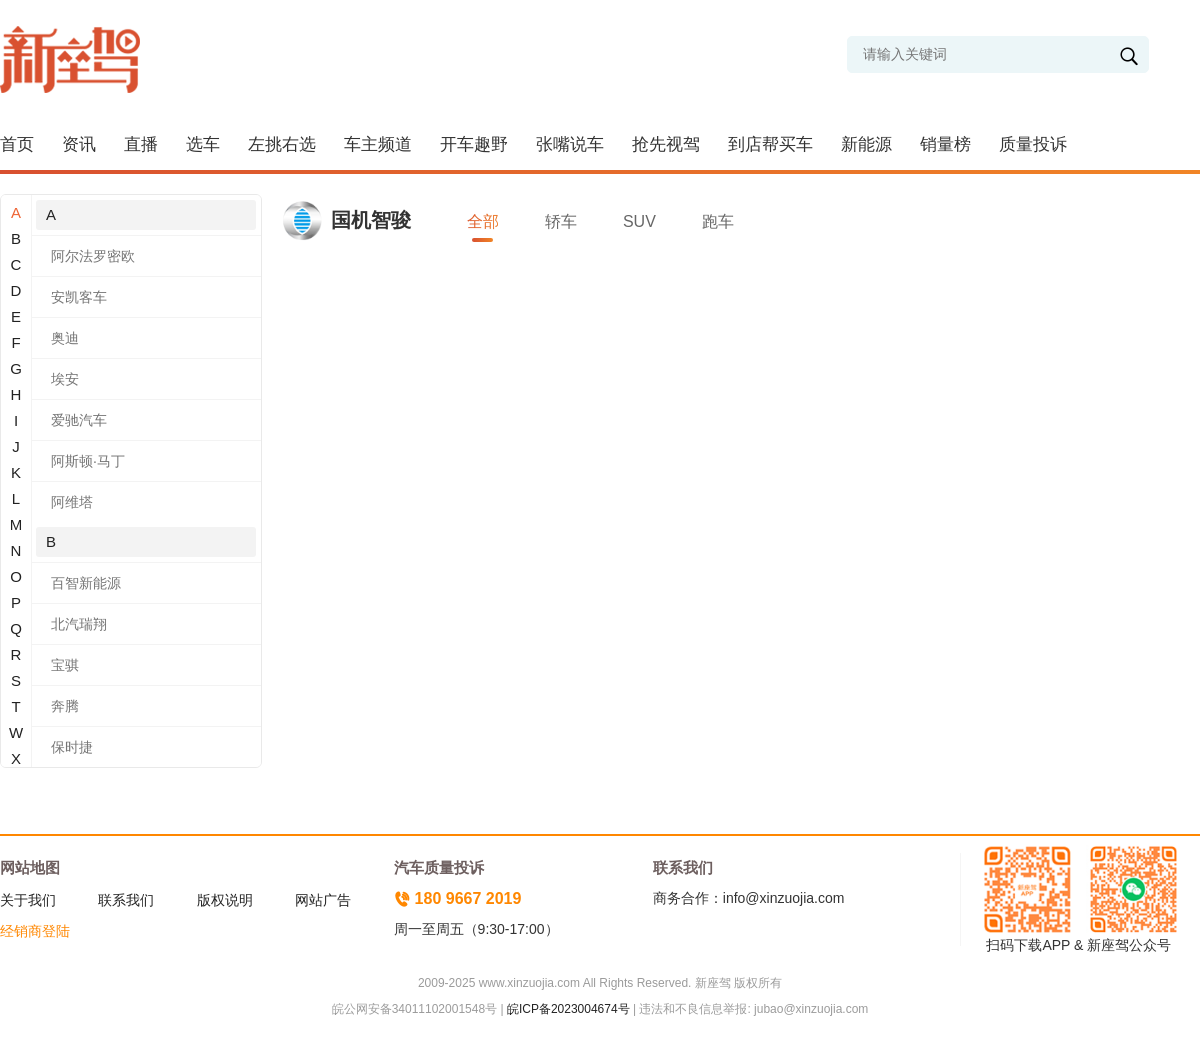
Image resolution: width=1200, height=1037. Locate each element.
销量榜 (945, 144)
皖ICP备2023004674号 (568, 1009)
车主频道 (378, 144)
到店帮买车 (770, 144)
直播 (141, 144)
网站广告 (323, 900)
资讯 (79, 144)
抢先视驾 (666, 144)
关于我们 (28, 900)
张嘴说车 (570, 144)
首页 (17, 144)
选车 (203, 144)
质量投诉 (1033, 144)
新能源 (866, 144)
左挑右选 (282, 144)
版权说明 (225, 900)
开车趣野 (474, 144)
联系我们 (126, 900)
